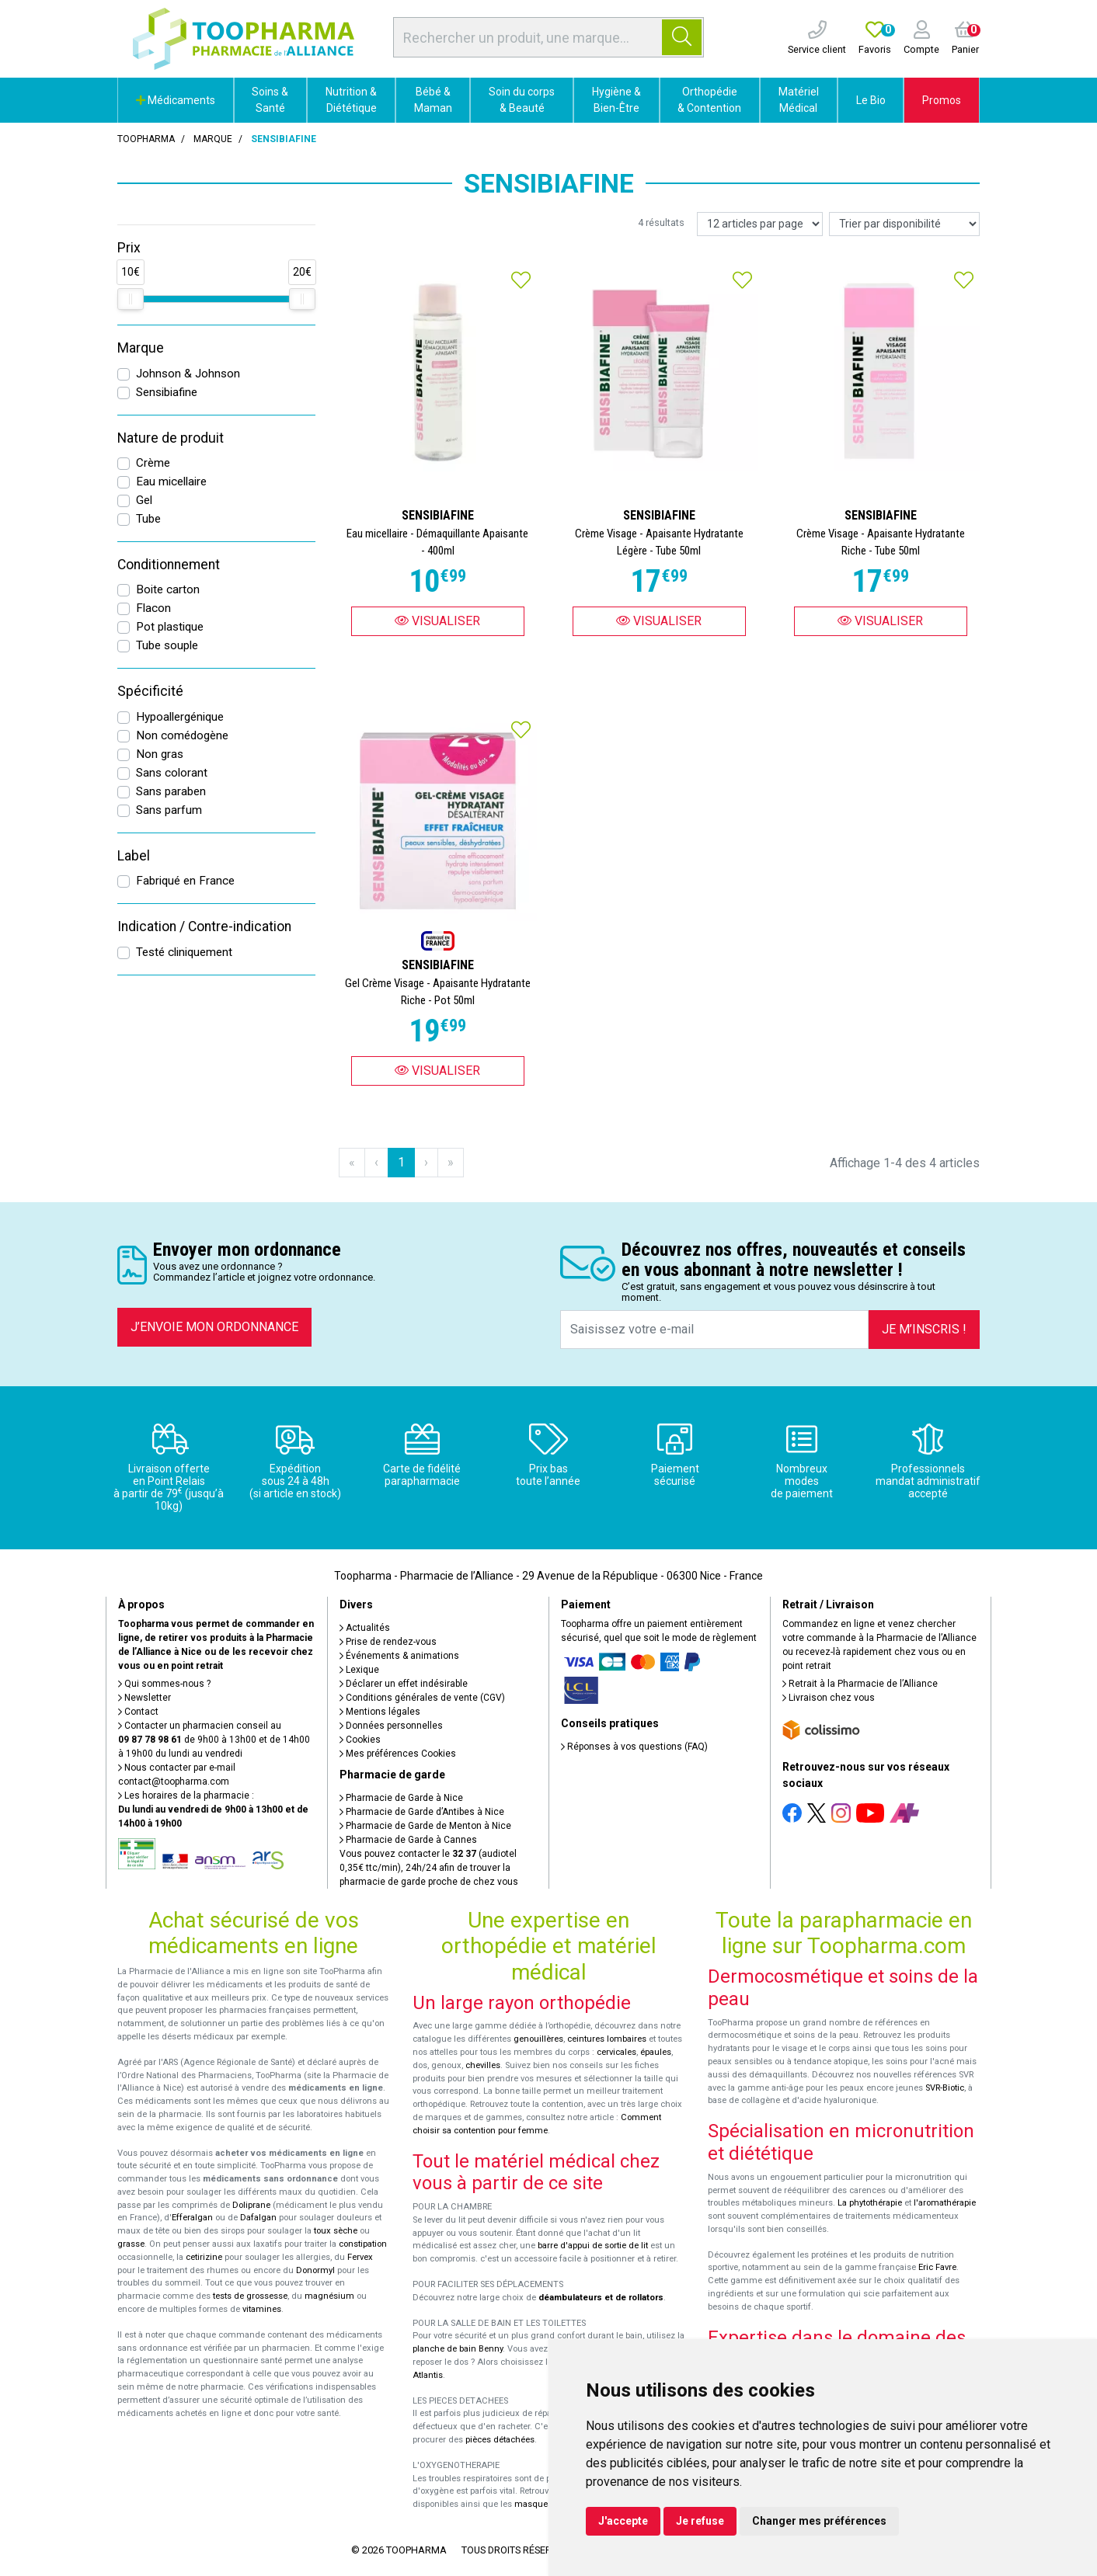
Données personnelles (391, 1725)
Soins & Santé (270, 99)
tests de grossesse (250, 2296)
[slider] (130, 299)
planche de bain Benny (458, 2349)
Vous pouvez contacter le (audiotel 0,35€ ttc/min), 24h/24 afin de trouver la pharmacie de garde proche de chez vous (429, 1867)
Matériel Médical (798, 99)
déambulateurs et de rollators (600, 2298)
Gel (144, 500)
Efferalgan (192, 2218)
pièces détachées (500, 2440)
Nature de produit (170, 438)
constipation (363, 2244)
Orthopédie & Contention (709, 99)
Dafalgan (258, 2218)
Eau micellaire (171, 481)
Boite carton (168, 589)
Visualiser (437, 621)
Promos (941, 100)
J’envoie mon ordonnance (214, 1326)
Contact (138, 1711)
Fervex (360, 2257)
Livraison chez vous (828, 1697)
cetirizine (204, 2257)
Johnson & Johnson (188, 374)
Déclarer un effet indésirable (404, 1683)
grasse (131, 2244)
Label (133, 856)
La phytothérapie (870, 2203)
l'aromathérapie (945, 2203)
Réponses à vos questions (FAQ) (634, 1746)
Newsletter (144, 1697)
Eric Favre (937, 2267)
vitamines (261, 2309)
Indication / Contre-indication (204, 926)
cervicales (616, 2052)
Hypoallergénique (180, 717)
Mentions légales (380, 1711)
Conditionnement (168, 564)
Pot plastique (170, 627)
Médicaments (175, 100)
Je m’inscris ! (924, 1329)
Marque (212, 139)
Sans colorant (171, 773)
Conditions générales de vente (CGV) (422, 1697)
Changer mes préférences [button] (819, 2521)
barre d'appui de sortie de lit (593, 2246)
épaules (655, 2052)
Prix (129, 248)
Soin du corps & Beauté (522, 99)
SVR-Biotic (944, 2088)
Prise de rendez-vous (388, 1641)
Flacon (153, 608)
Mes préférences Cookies (398, 1753)
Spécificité (150, 691)
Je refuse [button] (700, 2521)
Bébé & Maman (433, 99)
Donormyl (315, 2270)
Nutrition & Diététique (351, 99)
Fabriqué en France (185, 881)
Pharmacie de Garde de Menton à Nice (425, 1825)
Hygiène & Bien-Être (616, 99)
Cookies (360, 1739)
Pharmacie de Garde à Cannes (408, 1839)
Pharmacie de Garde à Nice (401, 1797)
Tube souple (167, 645)
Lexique (359, 1669)
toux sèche (335, 2231)
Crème (153, 463)
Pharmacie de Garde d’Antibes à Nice (422, 1811)
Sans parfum (169, 810)
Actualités (365, 1627)
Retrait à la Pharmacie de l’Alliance (860, 1683)
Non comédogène (182, 735)
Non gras (159, 754)
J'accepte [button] (623, 2521)
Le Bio (871, 100)
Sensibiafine (166, 392)
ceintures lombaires (606, 2039)
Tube (148, 519)
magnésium (329, 2296)
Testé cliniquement (184, 952)
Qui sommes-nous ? (164, 1683)
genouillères (538, 2039)
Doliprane (251, 2205)
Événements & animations (399, 1655)
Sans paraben (171, 791)
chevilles (482, 2065)
